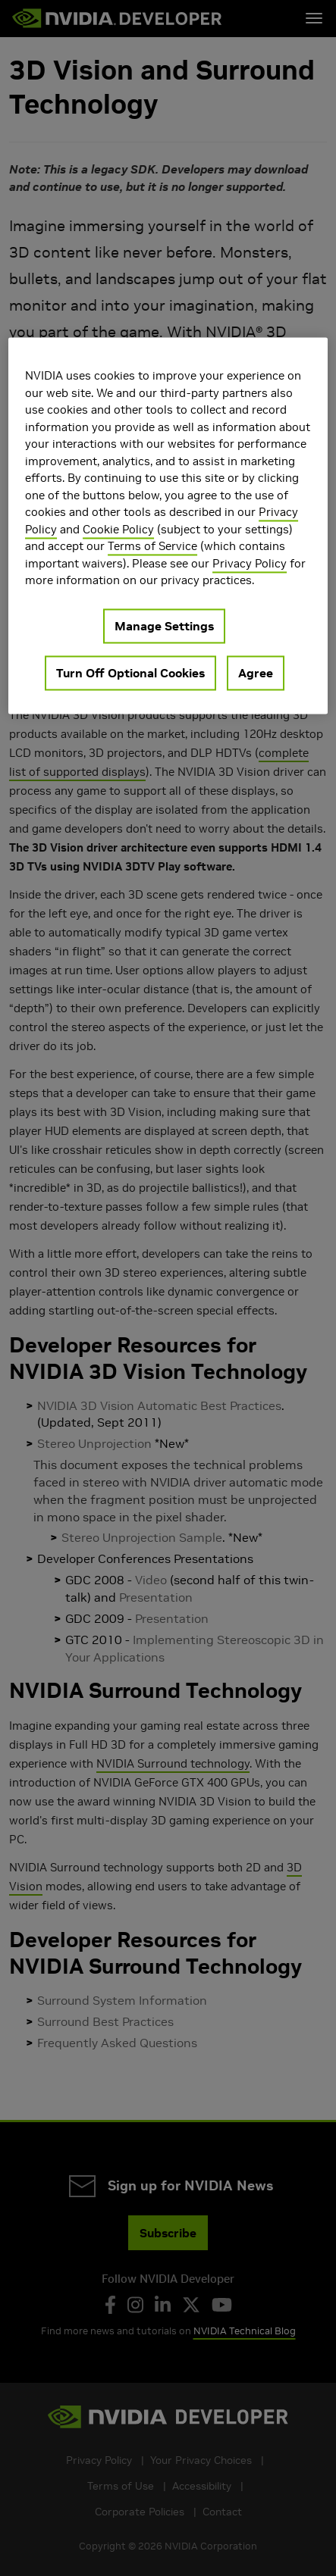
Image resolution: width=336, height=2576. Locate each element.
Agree (255, 672)
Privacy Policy (249, 563)
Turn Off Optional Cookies (130, 672)
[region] (168, 525)
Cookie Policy (118, 529)
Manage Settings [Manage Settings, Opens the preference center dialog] (164, 625)
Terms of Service (152, 546)
